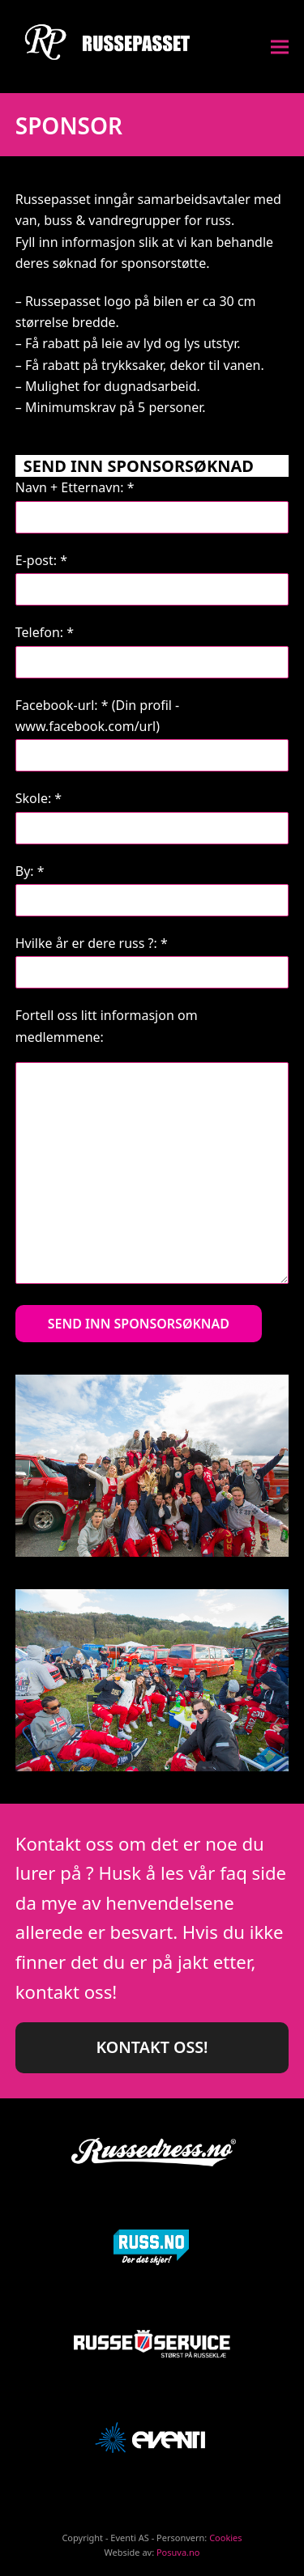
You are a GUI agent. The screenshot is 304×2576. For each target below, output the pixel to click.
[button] (280, 46)
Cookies (225, 2537)
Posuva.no (178, 2552)
